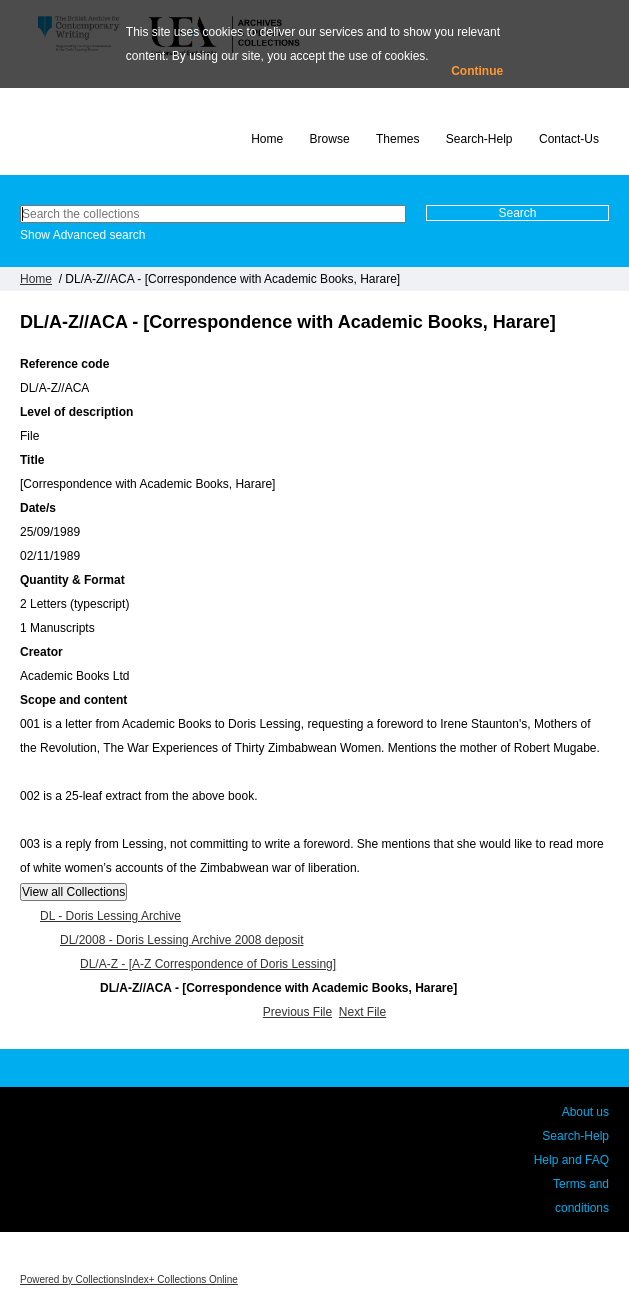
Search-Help (479, 139)
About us (585, 1112)
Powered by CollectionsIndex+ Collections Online (129, 1279)
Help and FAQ (571, 1160)
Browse (330, 139)
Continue (477, 71)
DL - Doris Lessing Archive (110, 916)
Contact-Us (569, 139)
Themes (397, 139)
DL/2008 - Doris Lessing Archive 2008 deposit (181, 940)
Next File (362, 1012)
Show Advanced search (82, 235)
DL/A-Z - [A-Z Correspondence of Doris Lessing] (208, 964)
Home (267, 139)
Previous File (297, 1012)
